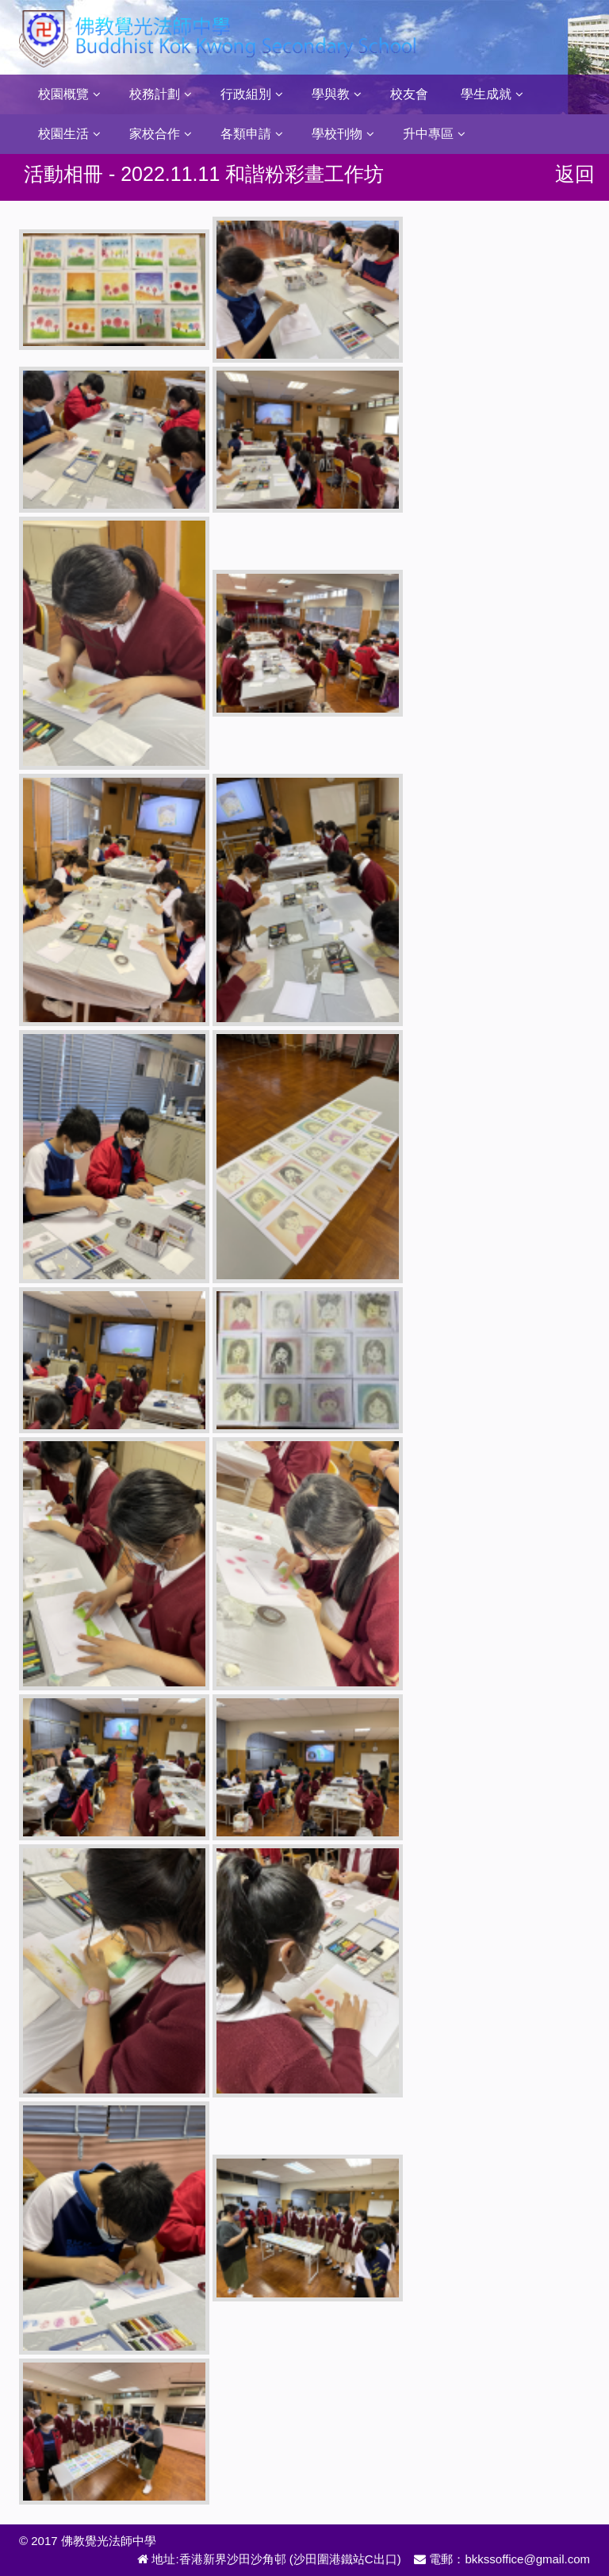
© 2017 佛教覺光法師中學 (87, 2540)
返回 (575, 174)
